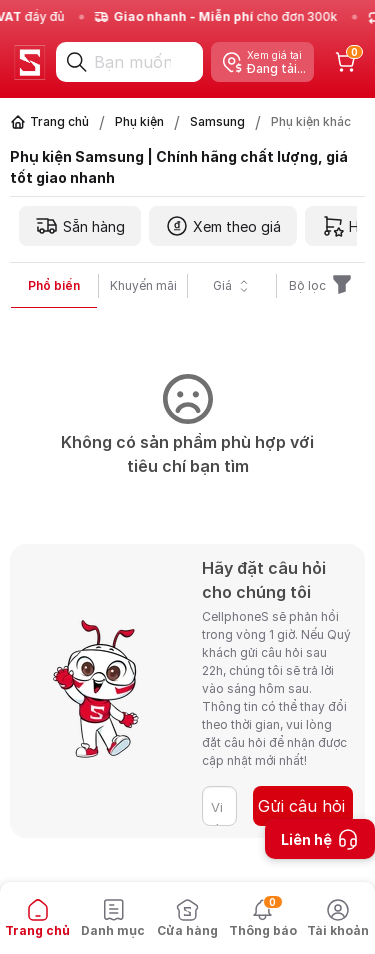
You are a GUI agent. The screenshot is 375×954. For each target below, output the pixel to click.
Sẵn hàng (80, 226)
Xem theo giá (223, 226)
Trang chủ (59, 121)
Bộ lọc (321, 285)
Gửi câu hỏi (301, 806)
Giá (232, 286)
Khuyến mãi (143, 285)
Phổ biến (54, 285)
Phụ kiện (139, 121)
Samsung (217, 121)
